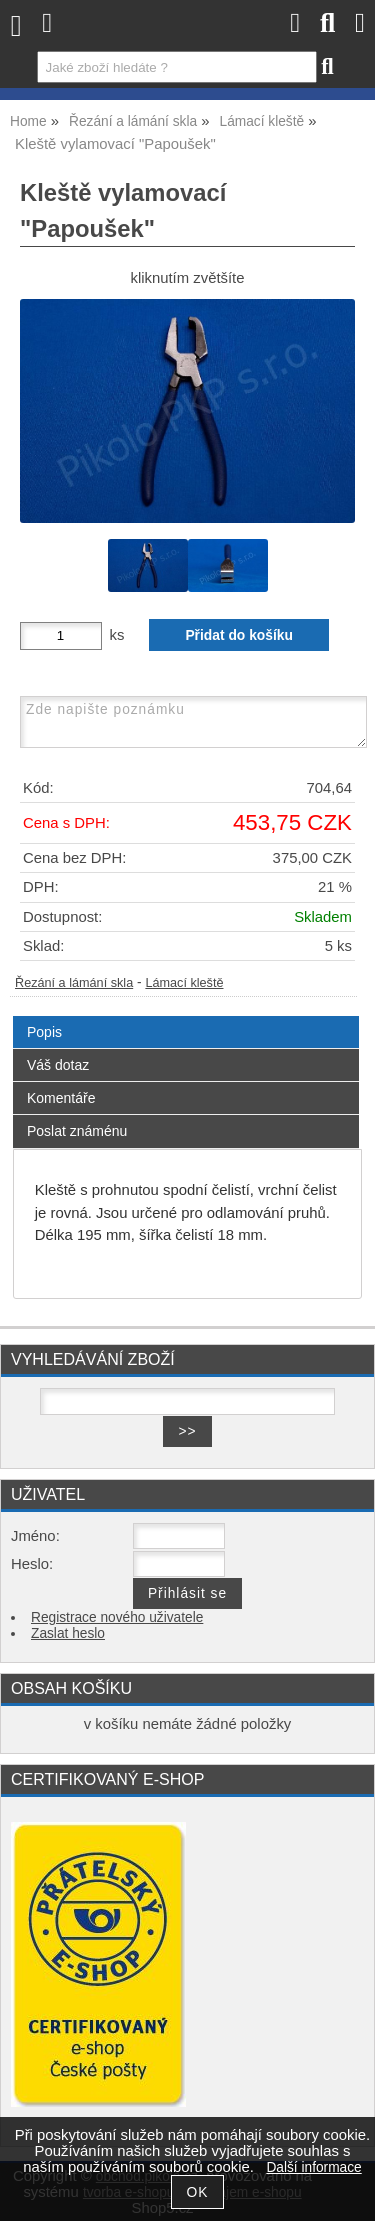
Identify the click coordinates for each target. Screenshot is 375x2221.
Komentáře (61, 1098)
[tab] (186, 1016)
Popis (44, 1032)
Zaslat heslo (68, 1633)
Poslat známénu (77, 1131)
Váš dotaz (58, 1065)
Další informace (313, 2167)
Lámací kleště (184, 983)
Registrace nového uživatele (117, 1617)
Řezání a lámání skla (74, 983)
